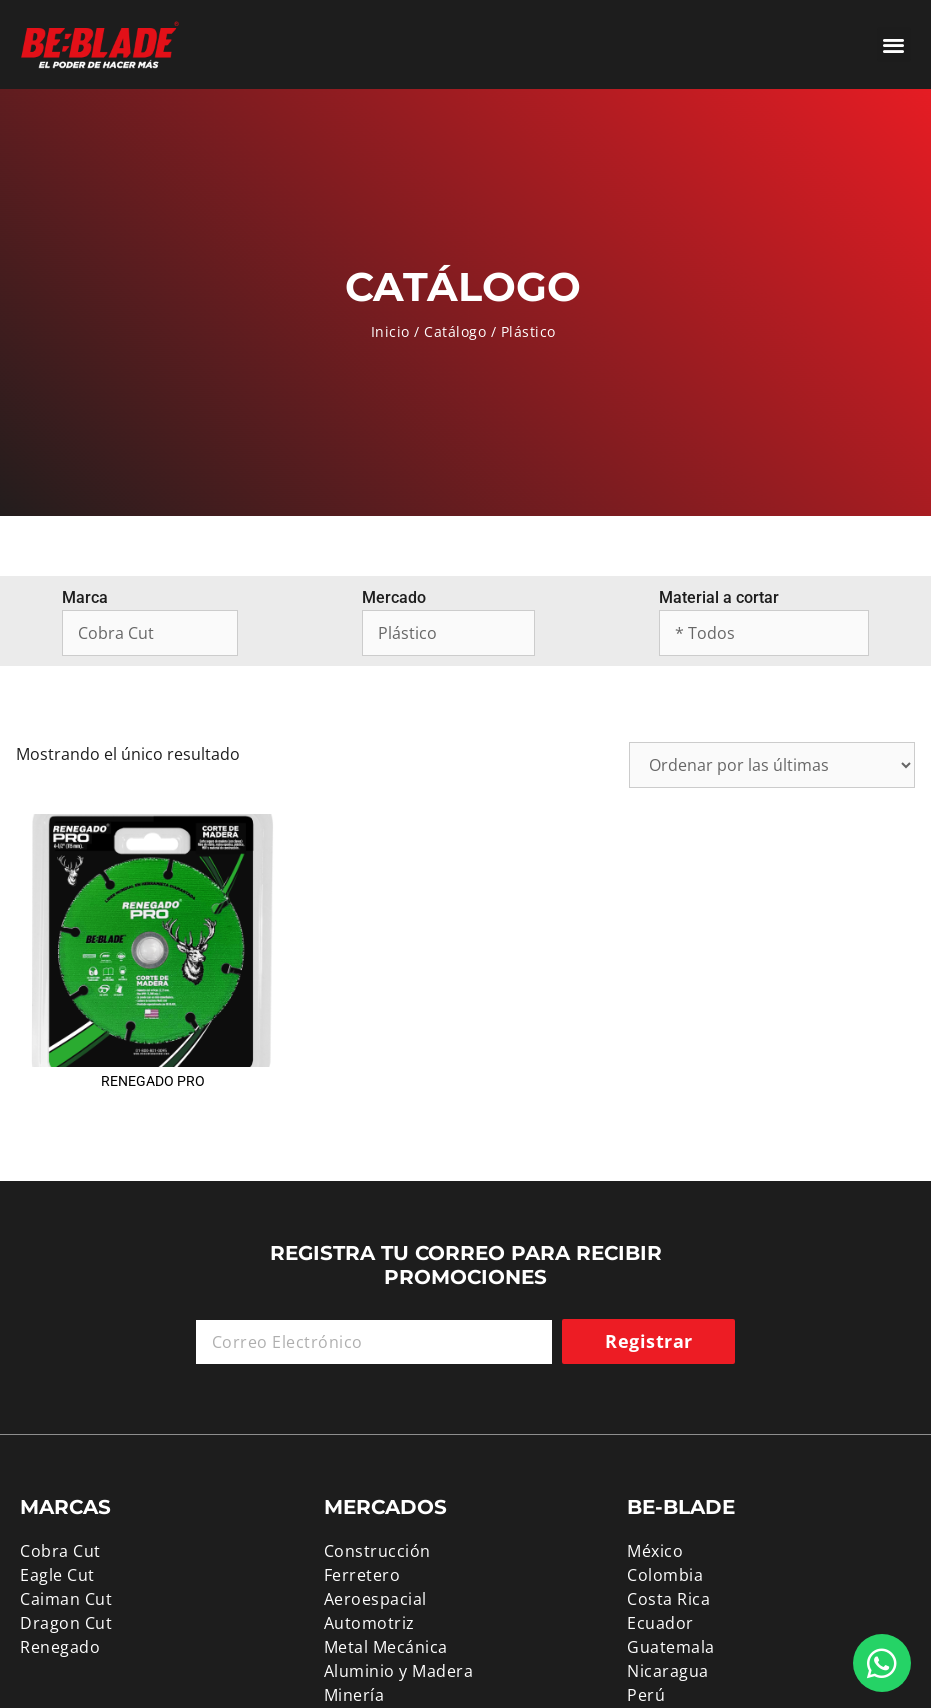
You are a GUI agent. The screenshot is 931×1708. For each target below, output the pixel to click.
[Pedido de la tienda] (772, 765)
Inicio (390, 331)
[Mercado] (448, 633)
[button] (894, 44)
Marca (85, 597)
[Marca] (150, 633)
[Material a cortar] (764, 633)
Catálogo (455, 331)
